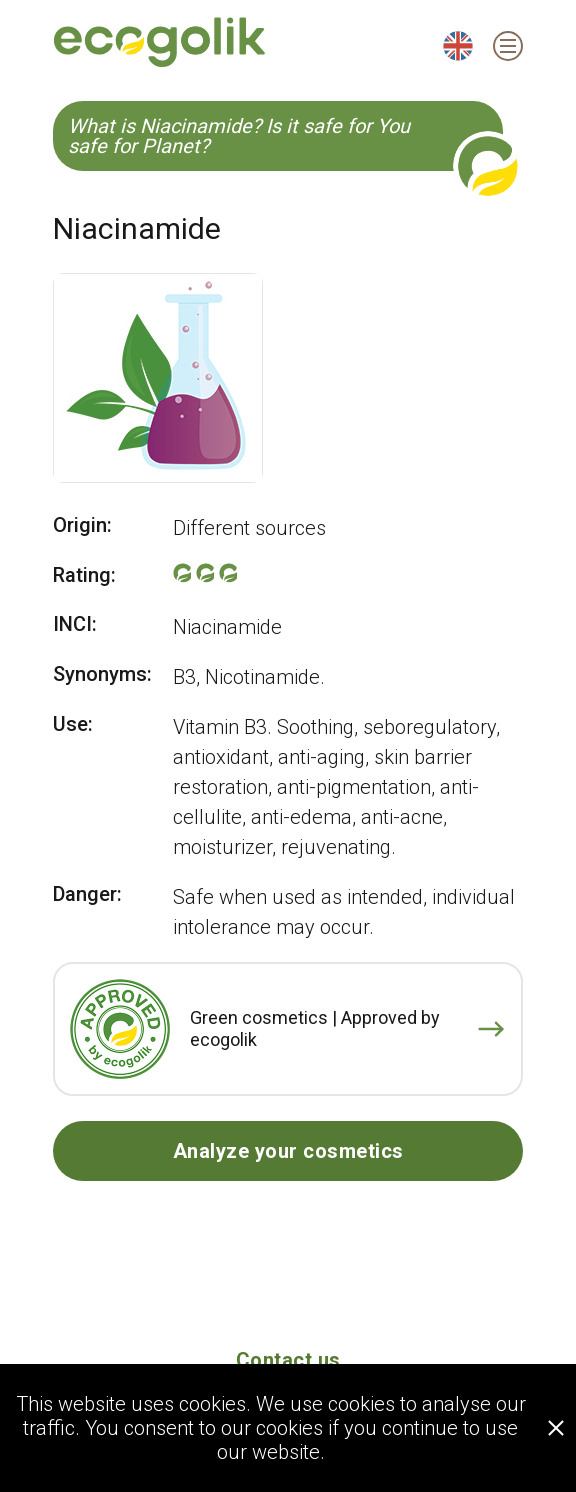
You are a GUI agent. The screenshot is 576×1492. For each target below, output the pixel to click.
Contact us (288, 1360)
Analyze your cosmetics (288, 1151)
